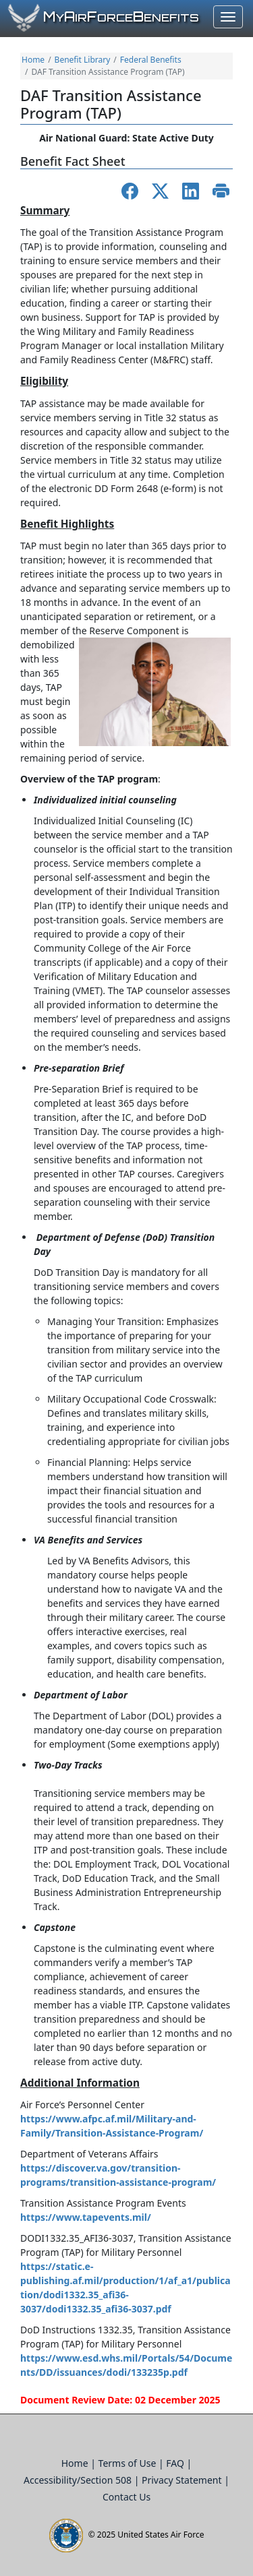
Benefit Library (83, 59)
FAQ (176, 2463)
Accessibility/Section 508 (79, 2480)
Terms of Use (129, 2463)
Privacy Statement (183, 2480)
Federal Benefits (150, 59)
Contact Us (126, 2496)
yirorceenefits (121, 17)
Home (33, 59)
